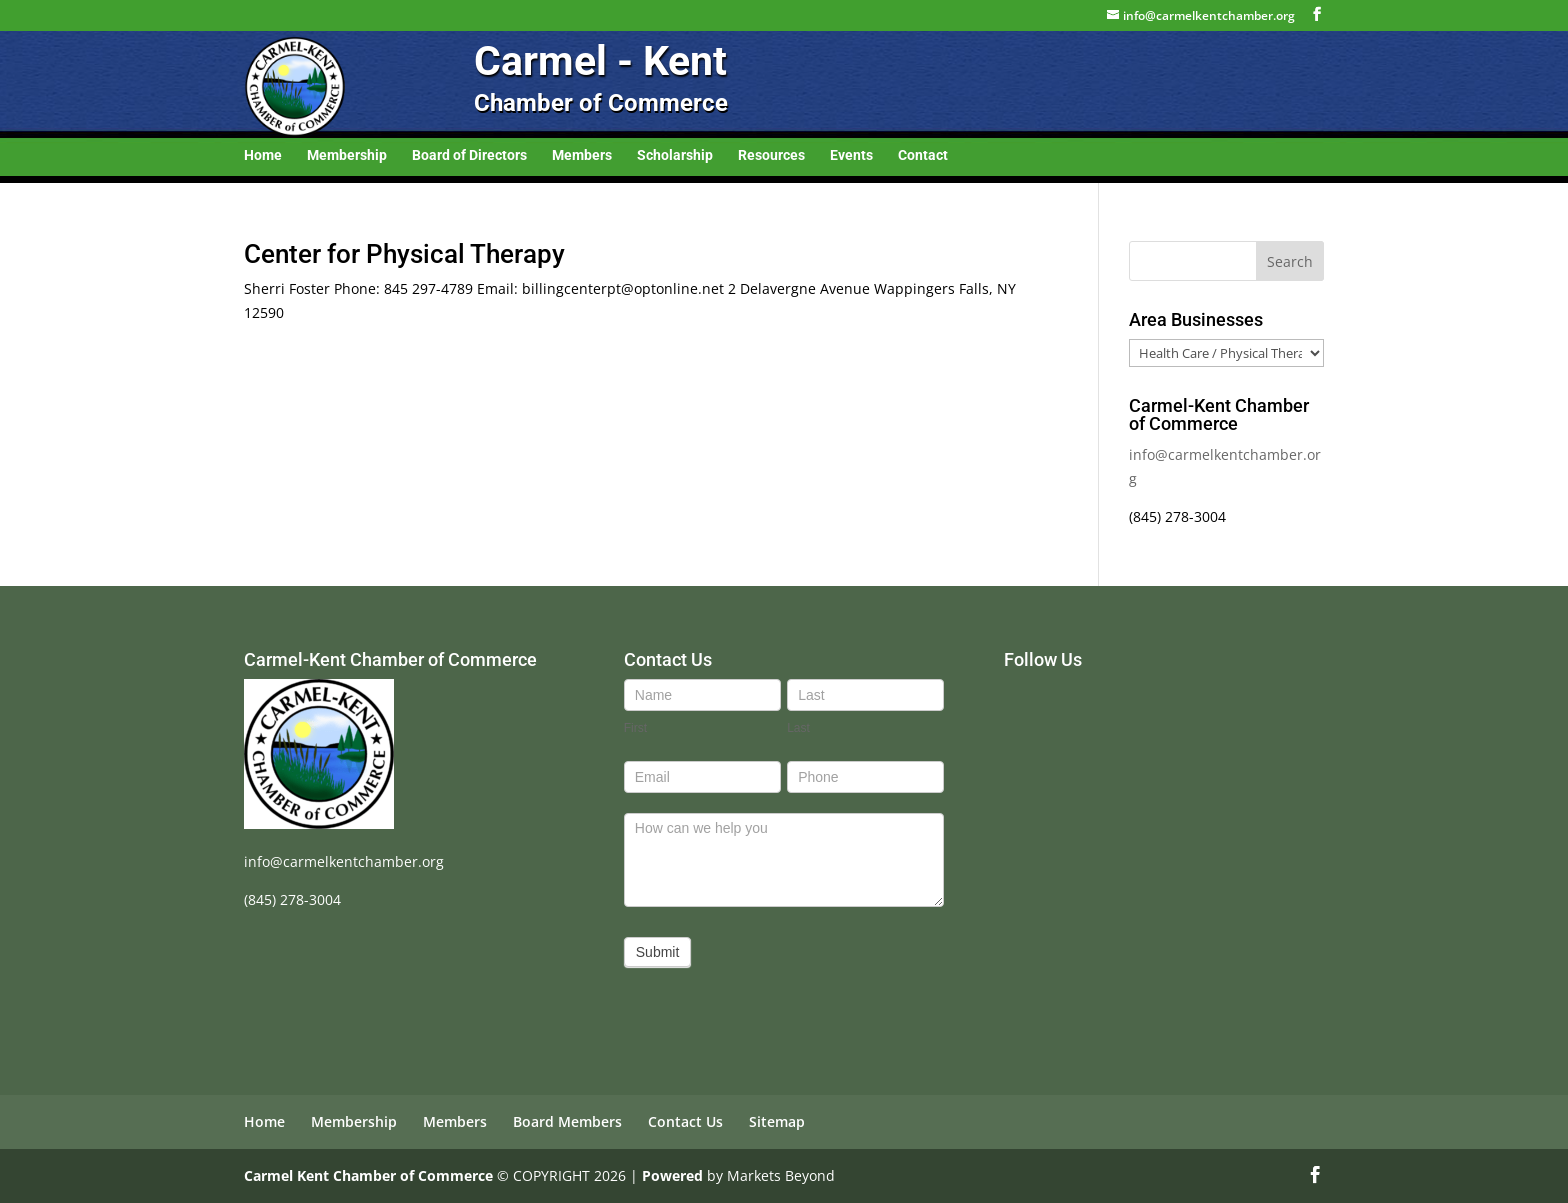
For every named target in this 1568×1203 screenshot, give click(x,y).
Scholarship (675, 155)
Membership (347, 155)
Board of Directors (469, 155)
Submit (658, 952)
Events (851, 155)
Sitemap (777, 1121)
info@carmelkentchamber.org (344, 861)
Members (582, 155)
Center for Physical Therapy (404, 254)
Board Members (567, 1121)
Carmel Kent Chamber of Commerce (368, 1175)
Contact (923, 155)
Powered (672, 1175)
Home (263, 155)
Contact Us (685, 1121)
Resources (771, 155)
